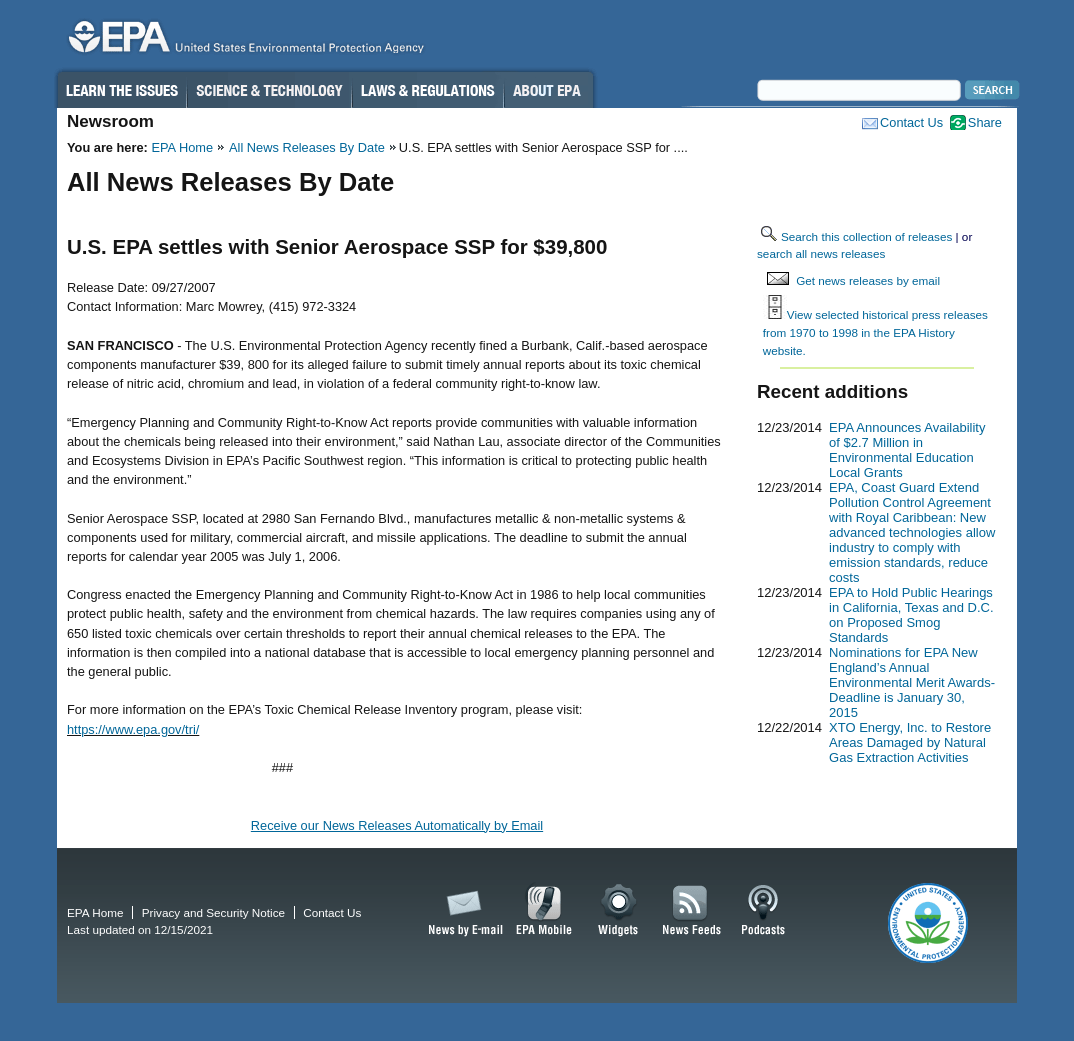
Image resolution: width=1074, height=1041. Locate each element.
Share (985, 122)
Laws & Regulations (427, 90)
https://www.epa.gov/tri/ (133, 729)
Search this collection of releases (866, 236)
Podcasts (763, 911)
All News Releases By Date (307, 147)
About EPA (548, 90)
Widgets (619, 911)
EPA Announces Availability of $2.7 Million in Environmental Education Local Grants (907, 450)
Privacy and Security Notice (213, 912)
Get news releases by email (868, 280)
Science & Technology (269, 90)
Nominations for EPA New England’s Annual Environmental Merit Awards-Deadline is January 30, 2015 (912, 682)
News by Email (462, 911)
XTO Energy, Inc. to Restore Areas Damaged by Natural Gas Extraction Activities (910, 742)
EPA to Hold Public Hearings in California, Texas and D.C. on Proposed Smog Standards (911, 615)
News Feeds (692, 911)
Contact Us (911, 122)
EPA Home (182, 147)
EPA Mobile (544, 911)
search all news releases (821, 253)
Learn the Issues (121, 90)
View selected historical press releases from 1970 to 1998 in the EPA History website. (875, 332)
